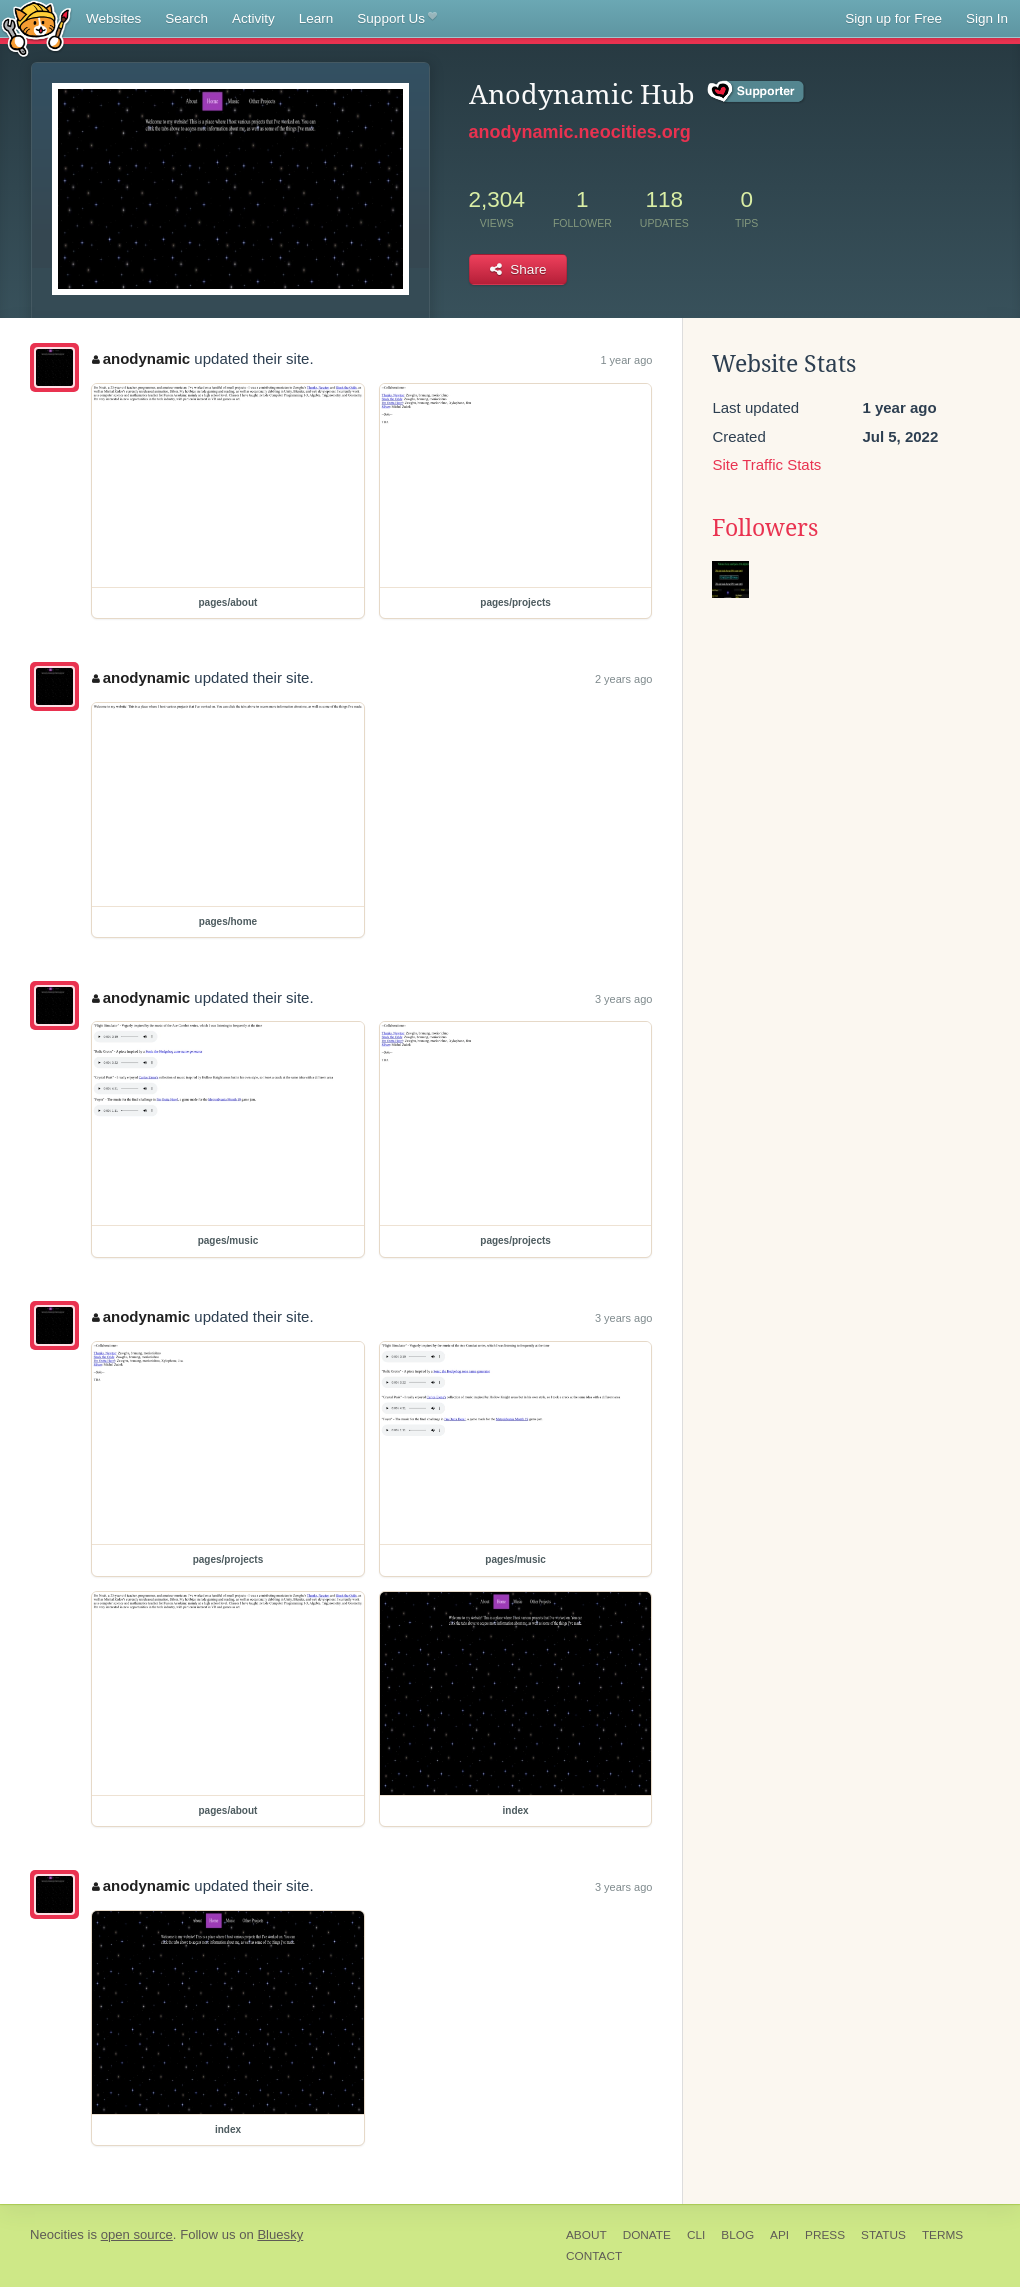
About (586, 2235)
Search (186, 18)
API (779, 2235)
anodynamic (141, 358)
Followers (765, 528)
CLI (696, 2235)
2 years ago (623, 679)
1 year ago (626, 360)
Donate (647, 2235)
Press (825, 2235)
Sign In (987, 18)
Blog (737, 2235)
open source (137, 2234)
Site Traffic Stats (766, 464)
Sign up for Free (893, 18)
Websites (113, 18)
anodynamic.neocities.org (580, 132)
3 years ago (623, 999)
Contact (594, 2256)
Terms (942, 2235)
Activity (253, 18)
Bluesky (280, 2234)
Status (883, 2235)
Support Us (396, 19)
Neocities (57, 2234)
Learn (316, 18)
